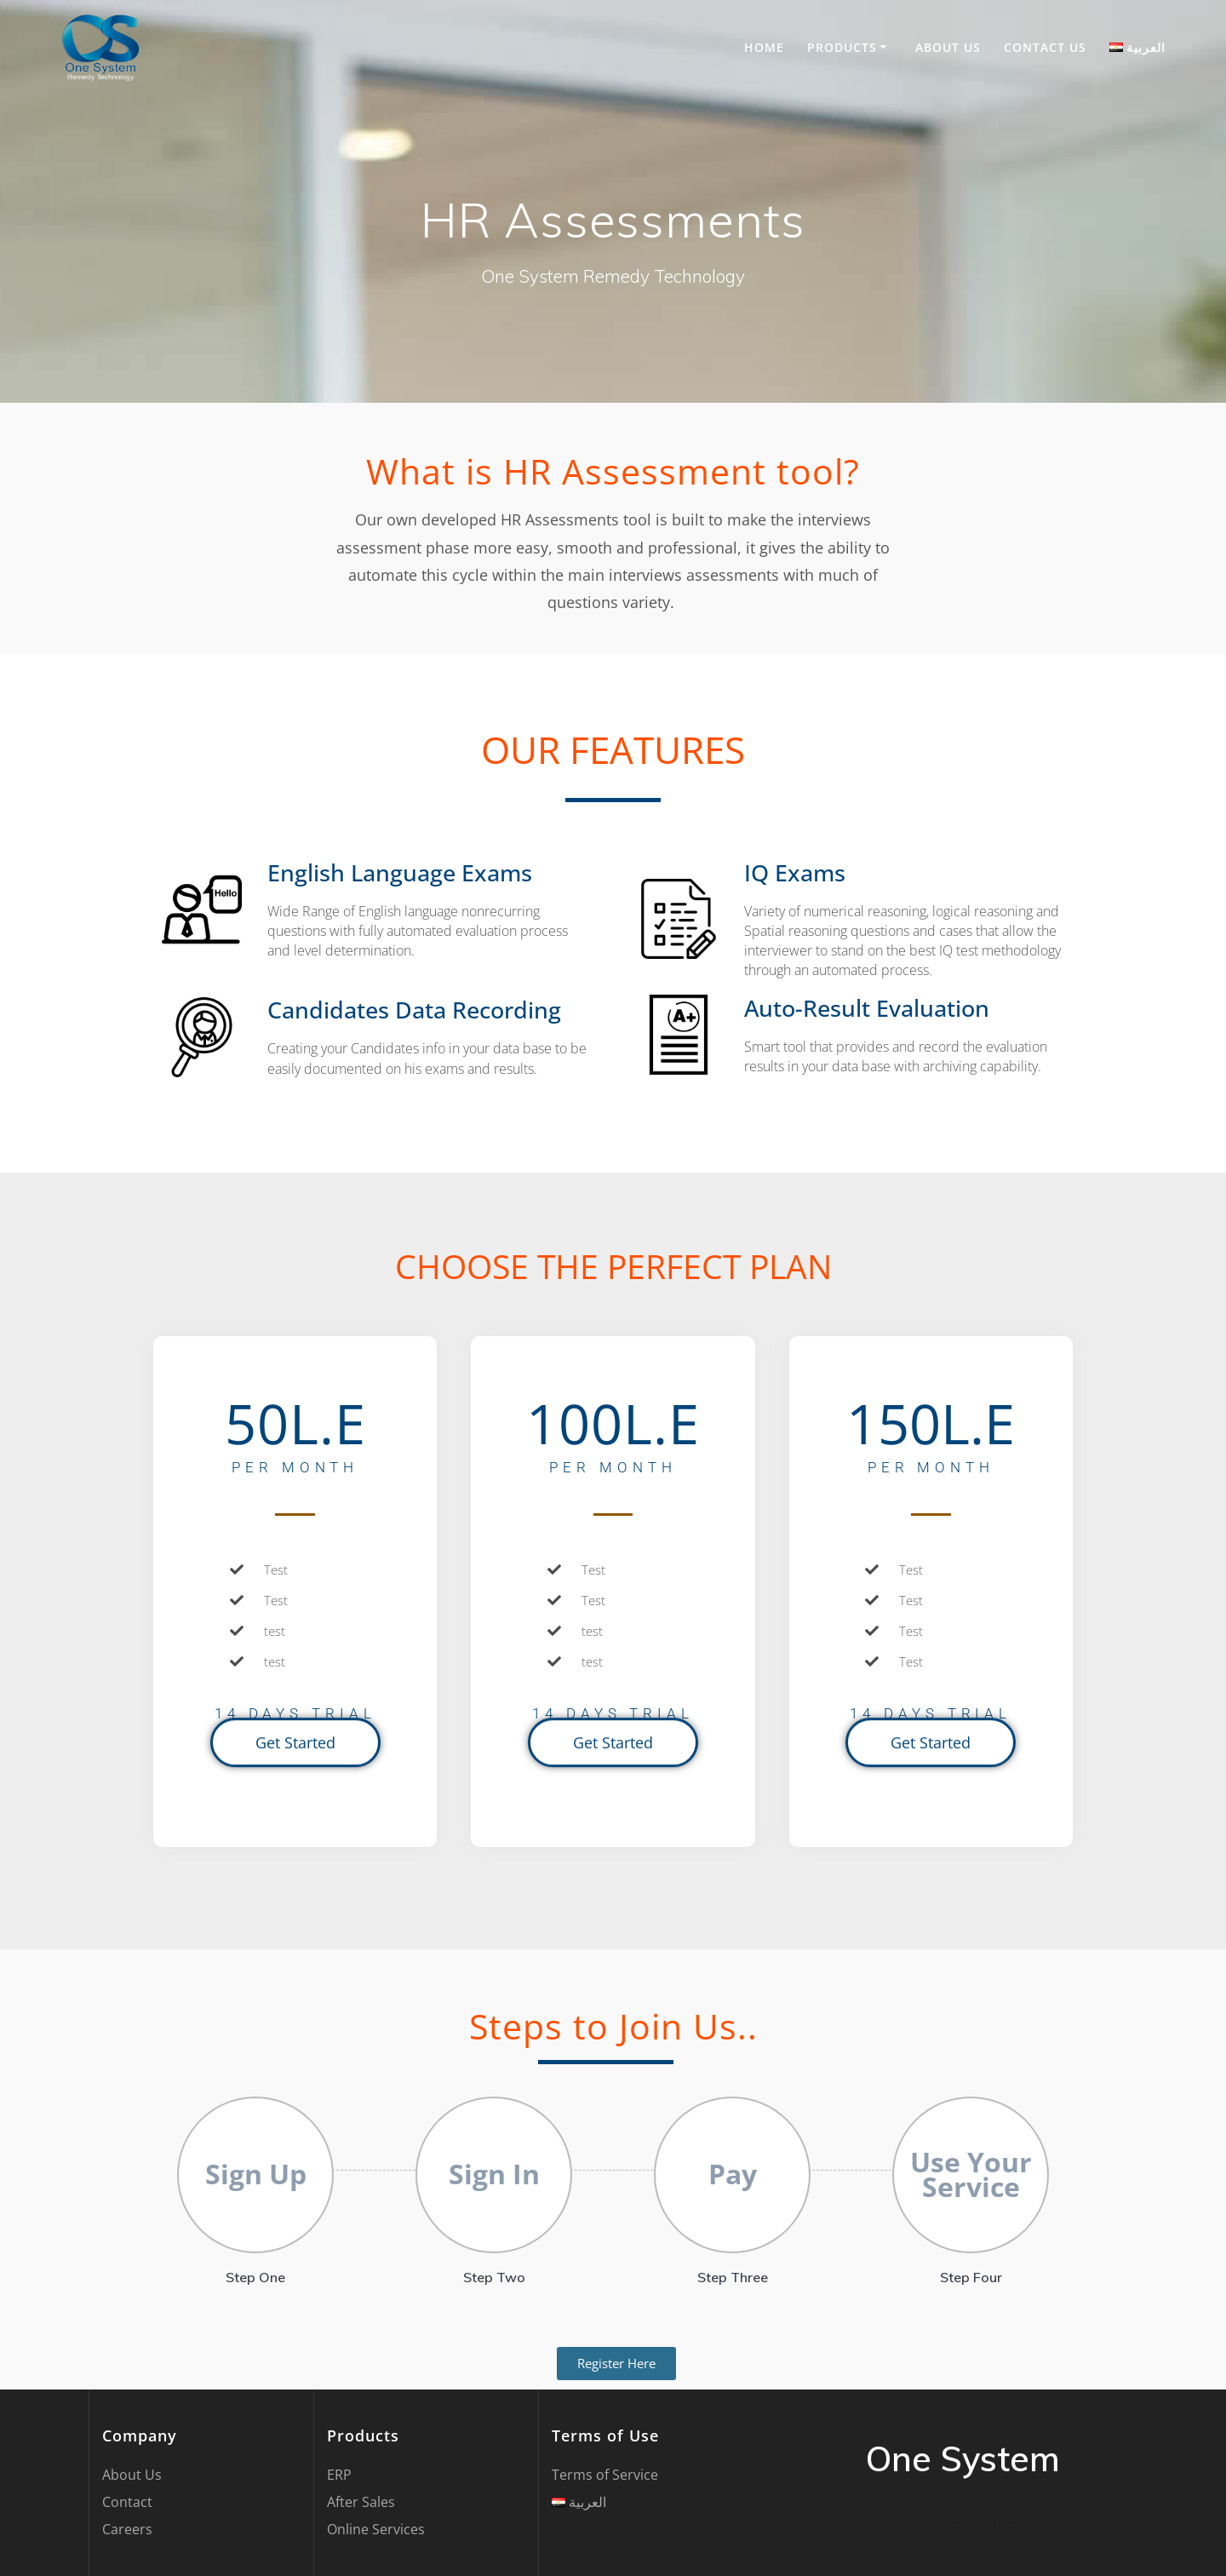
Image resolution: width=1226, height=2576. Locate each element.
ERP (339, 2474)
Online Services (376, 2529)
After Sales (361, 2502)
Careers (127, 2529)
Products (842, 47)
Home (764, 47)
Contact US (1045, 47)
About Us (948, 47)
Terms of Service (605, 2474)
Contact (127, 2502)
